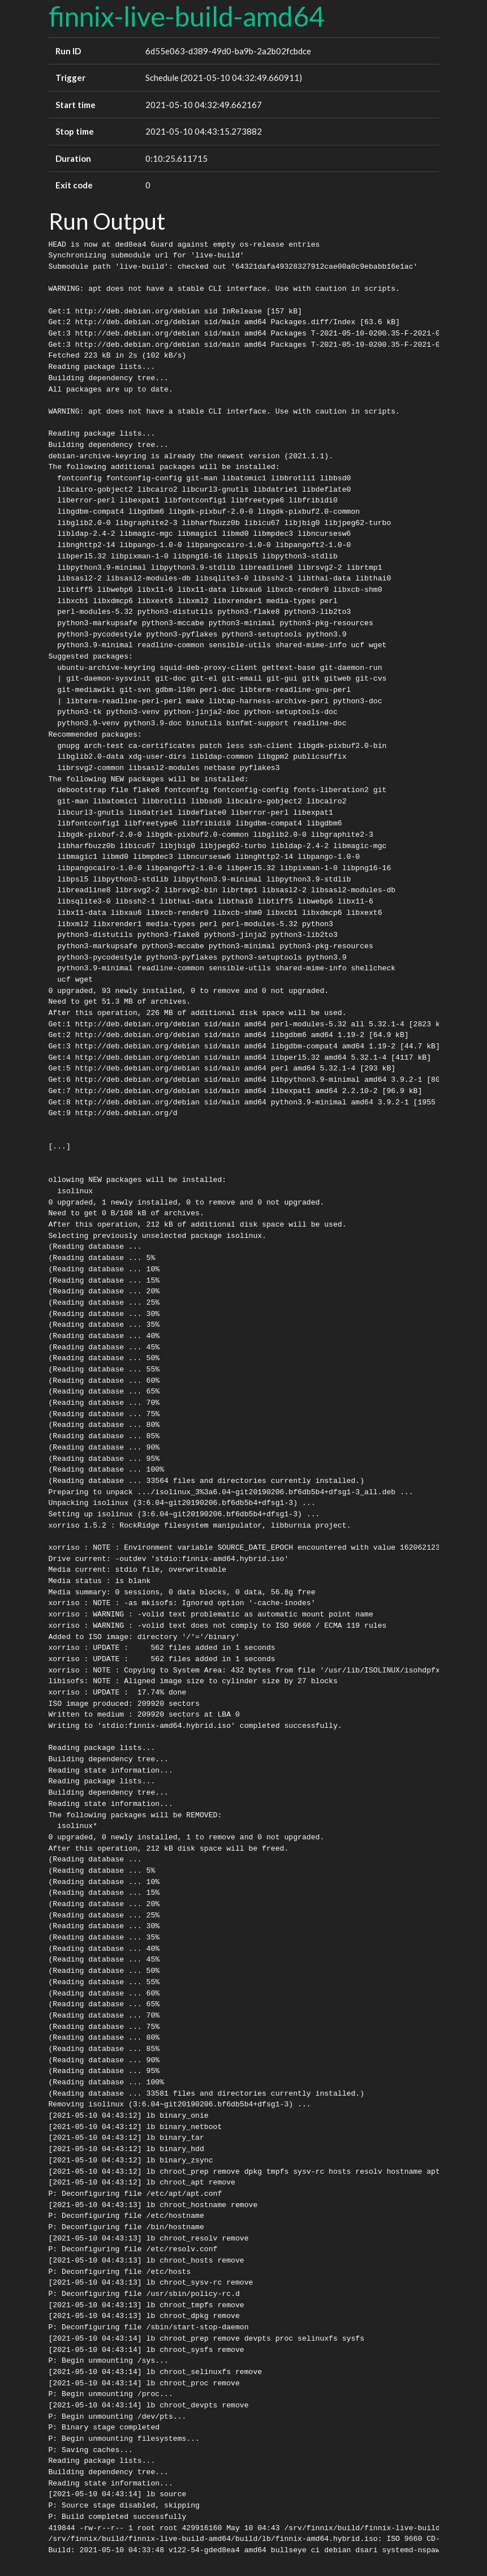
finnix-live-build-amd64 (187, 16)
